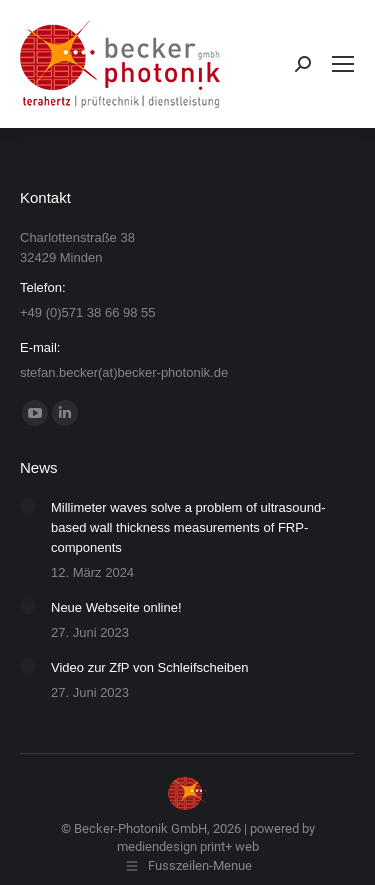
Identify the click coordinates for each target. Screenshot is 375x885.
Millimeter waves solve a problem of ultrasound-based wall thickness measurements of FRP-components (188, 527)
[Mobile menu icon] (343, 64)
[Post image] (28, 506)
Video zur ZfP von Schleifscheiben (150, 667)
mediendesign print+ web (188, 846)
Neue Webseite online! (116, 607)
